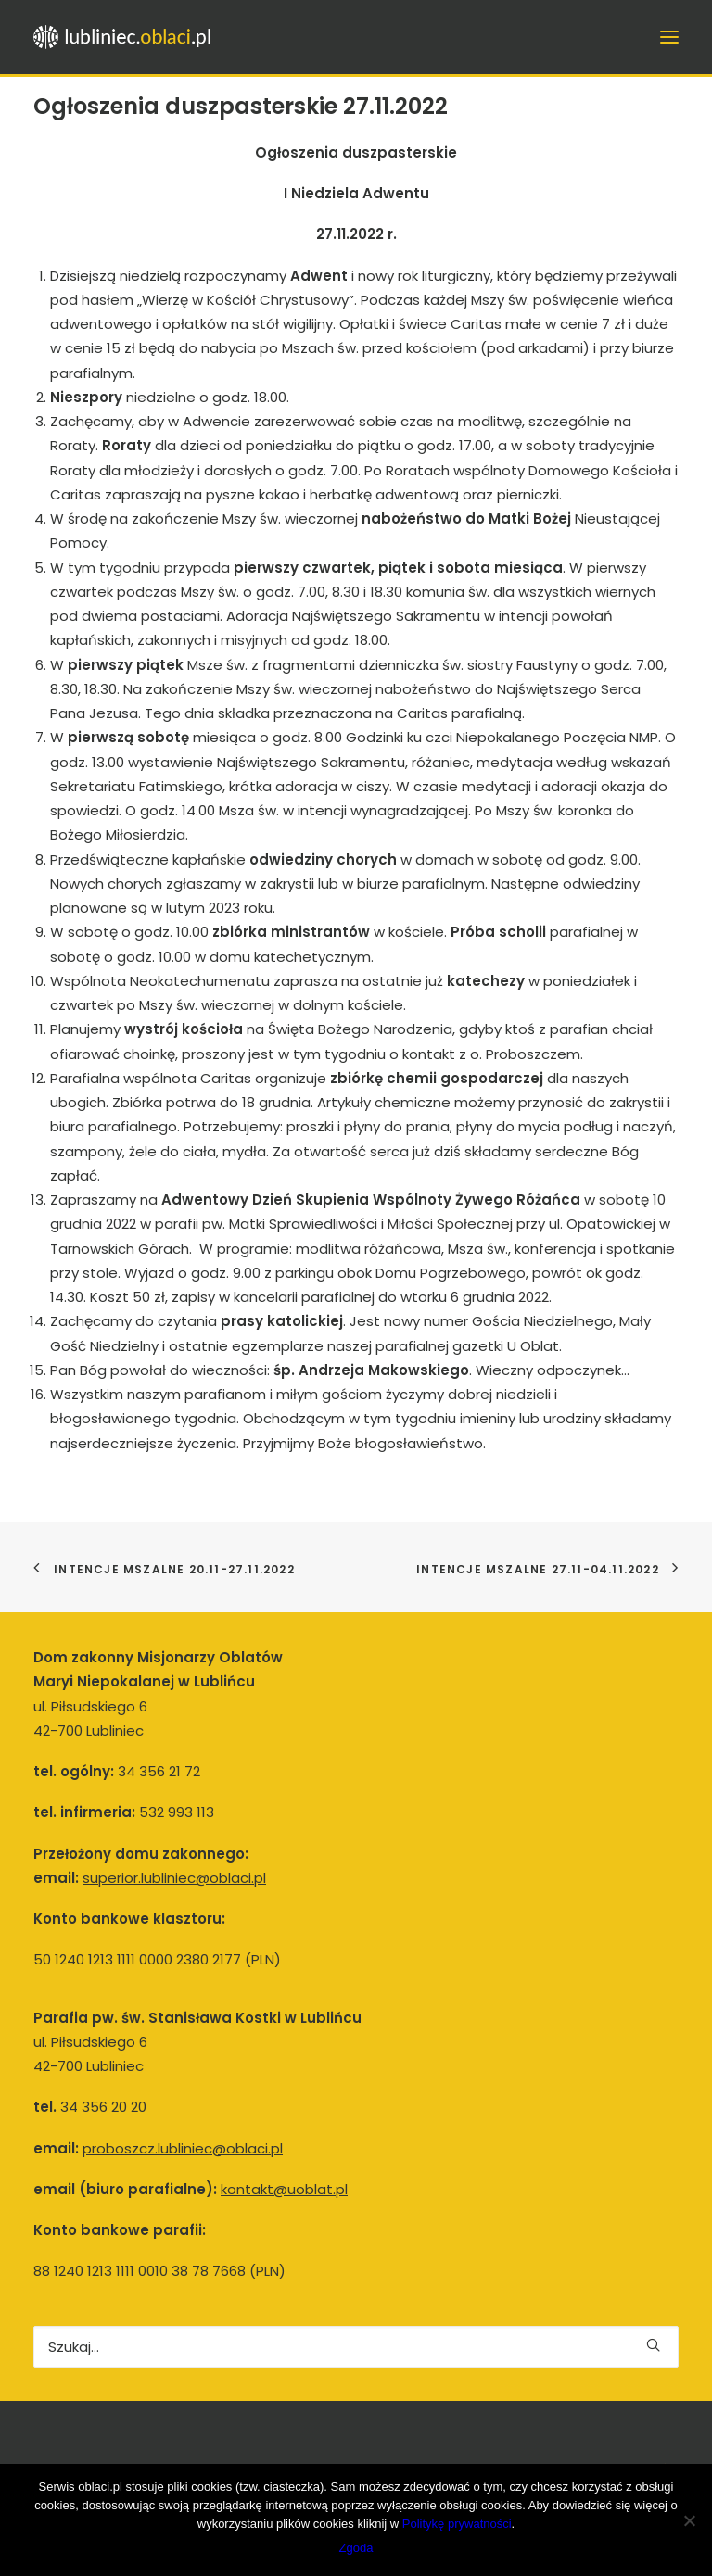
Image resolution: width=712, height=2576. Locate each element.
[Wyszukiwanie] (356, 2347)
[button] (653, 2345)
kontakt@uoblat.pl (284, 2189)
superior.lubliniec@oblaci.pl (174, 1878)
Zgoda (356, 2548)
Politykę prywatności (457, 2524)
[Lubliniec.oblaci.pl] (131, 37)
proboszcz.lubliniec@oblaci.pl (183, 2148)
